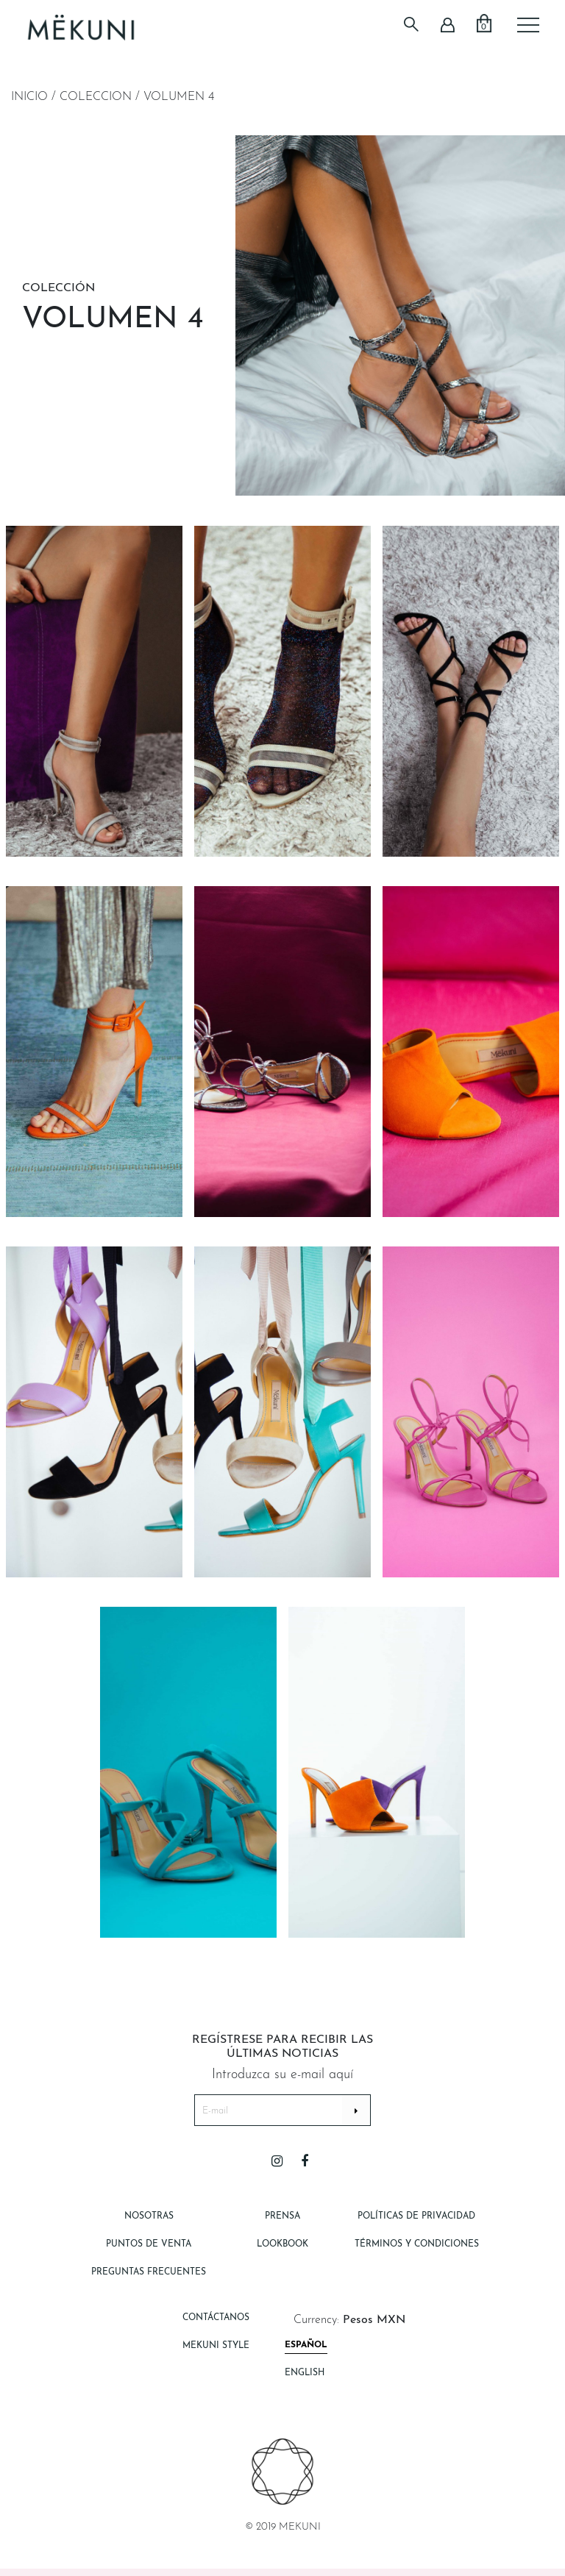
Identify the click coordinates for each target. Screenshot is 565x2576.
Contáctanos (215, 2317)
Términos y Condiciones (417, 2244)
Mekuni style (215, 2345)
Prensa (282, 2216)
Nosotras (149, 2216)
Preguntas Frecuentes (148, 2272)
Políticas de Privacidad (416, 2216)
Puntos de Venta (148, 2244)
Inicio (29, 97)
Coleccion (96, 97)
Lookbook (282, 2244)
